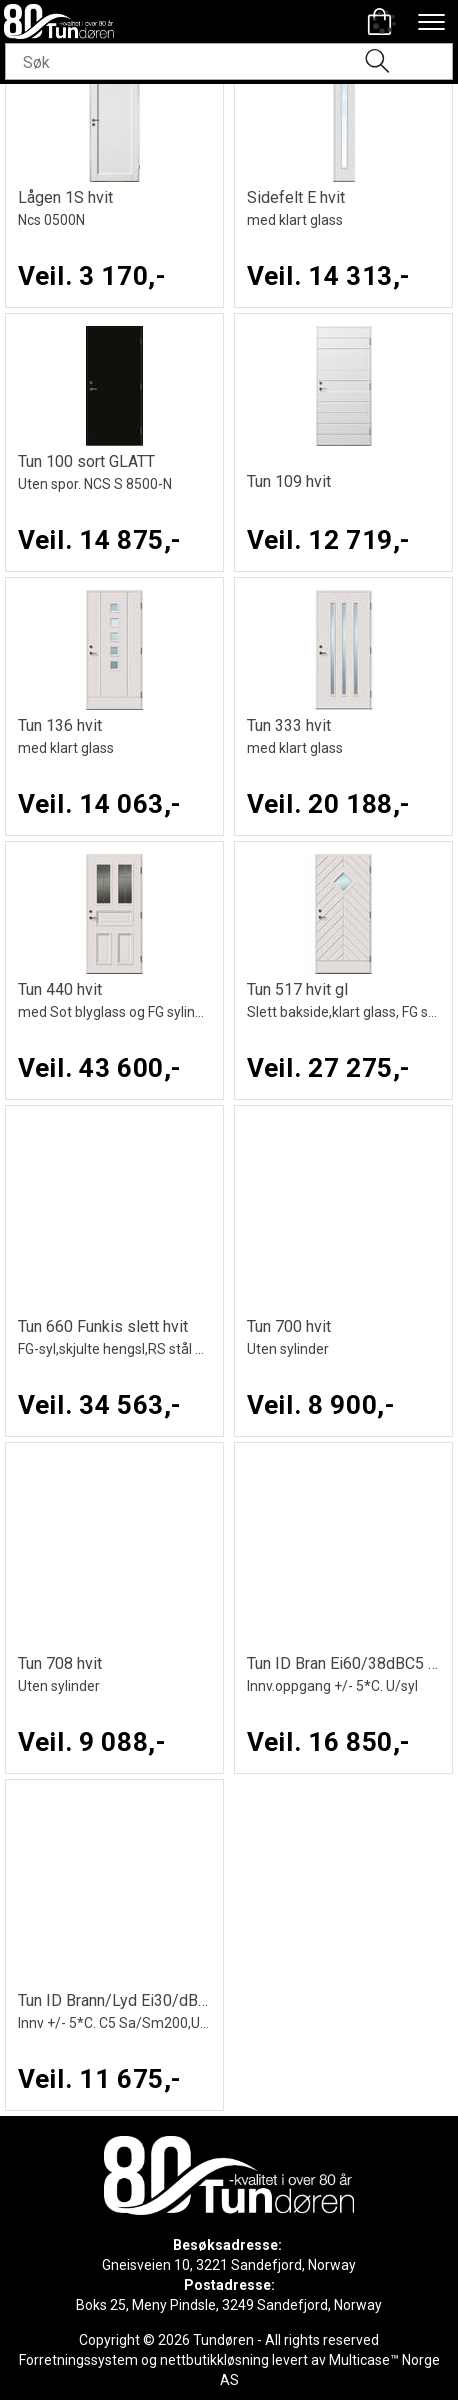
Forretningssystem (78, 2360)
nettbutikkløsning (214, 2360)
